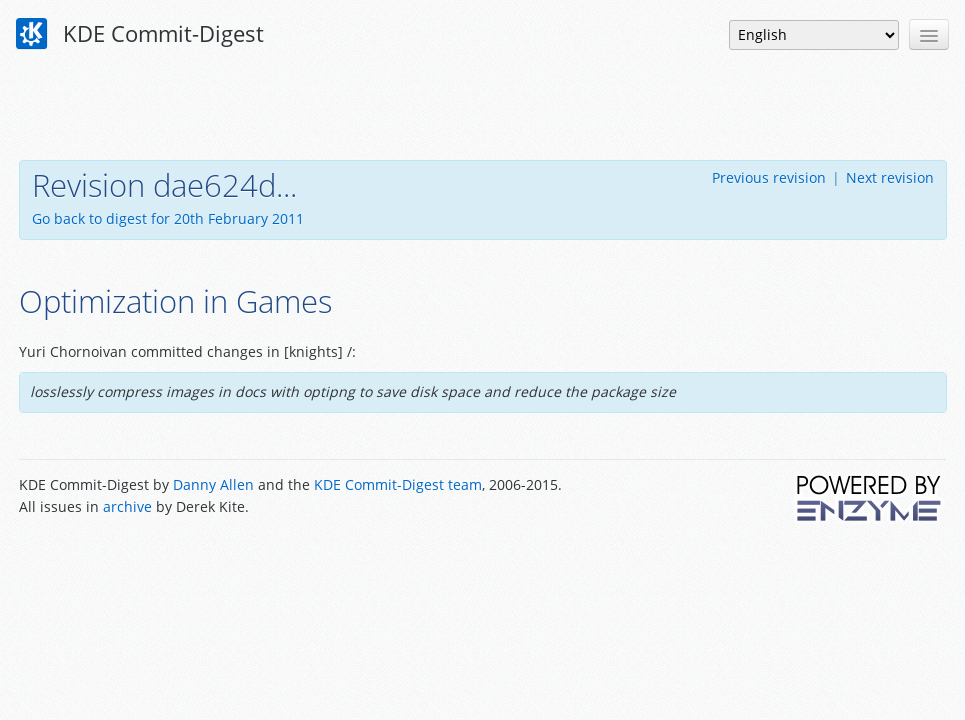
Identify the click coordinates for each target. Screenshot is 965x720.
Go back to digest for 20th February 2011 (168, 218)
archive (127, 506)
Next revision (890, 177)
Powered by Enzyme (870, 498)
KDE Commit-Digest (140, 34)
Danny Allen (213, 484)
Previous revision (769, 177)
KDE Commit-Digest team (398, 484)
